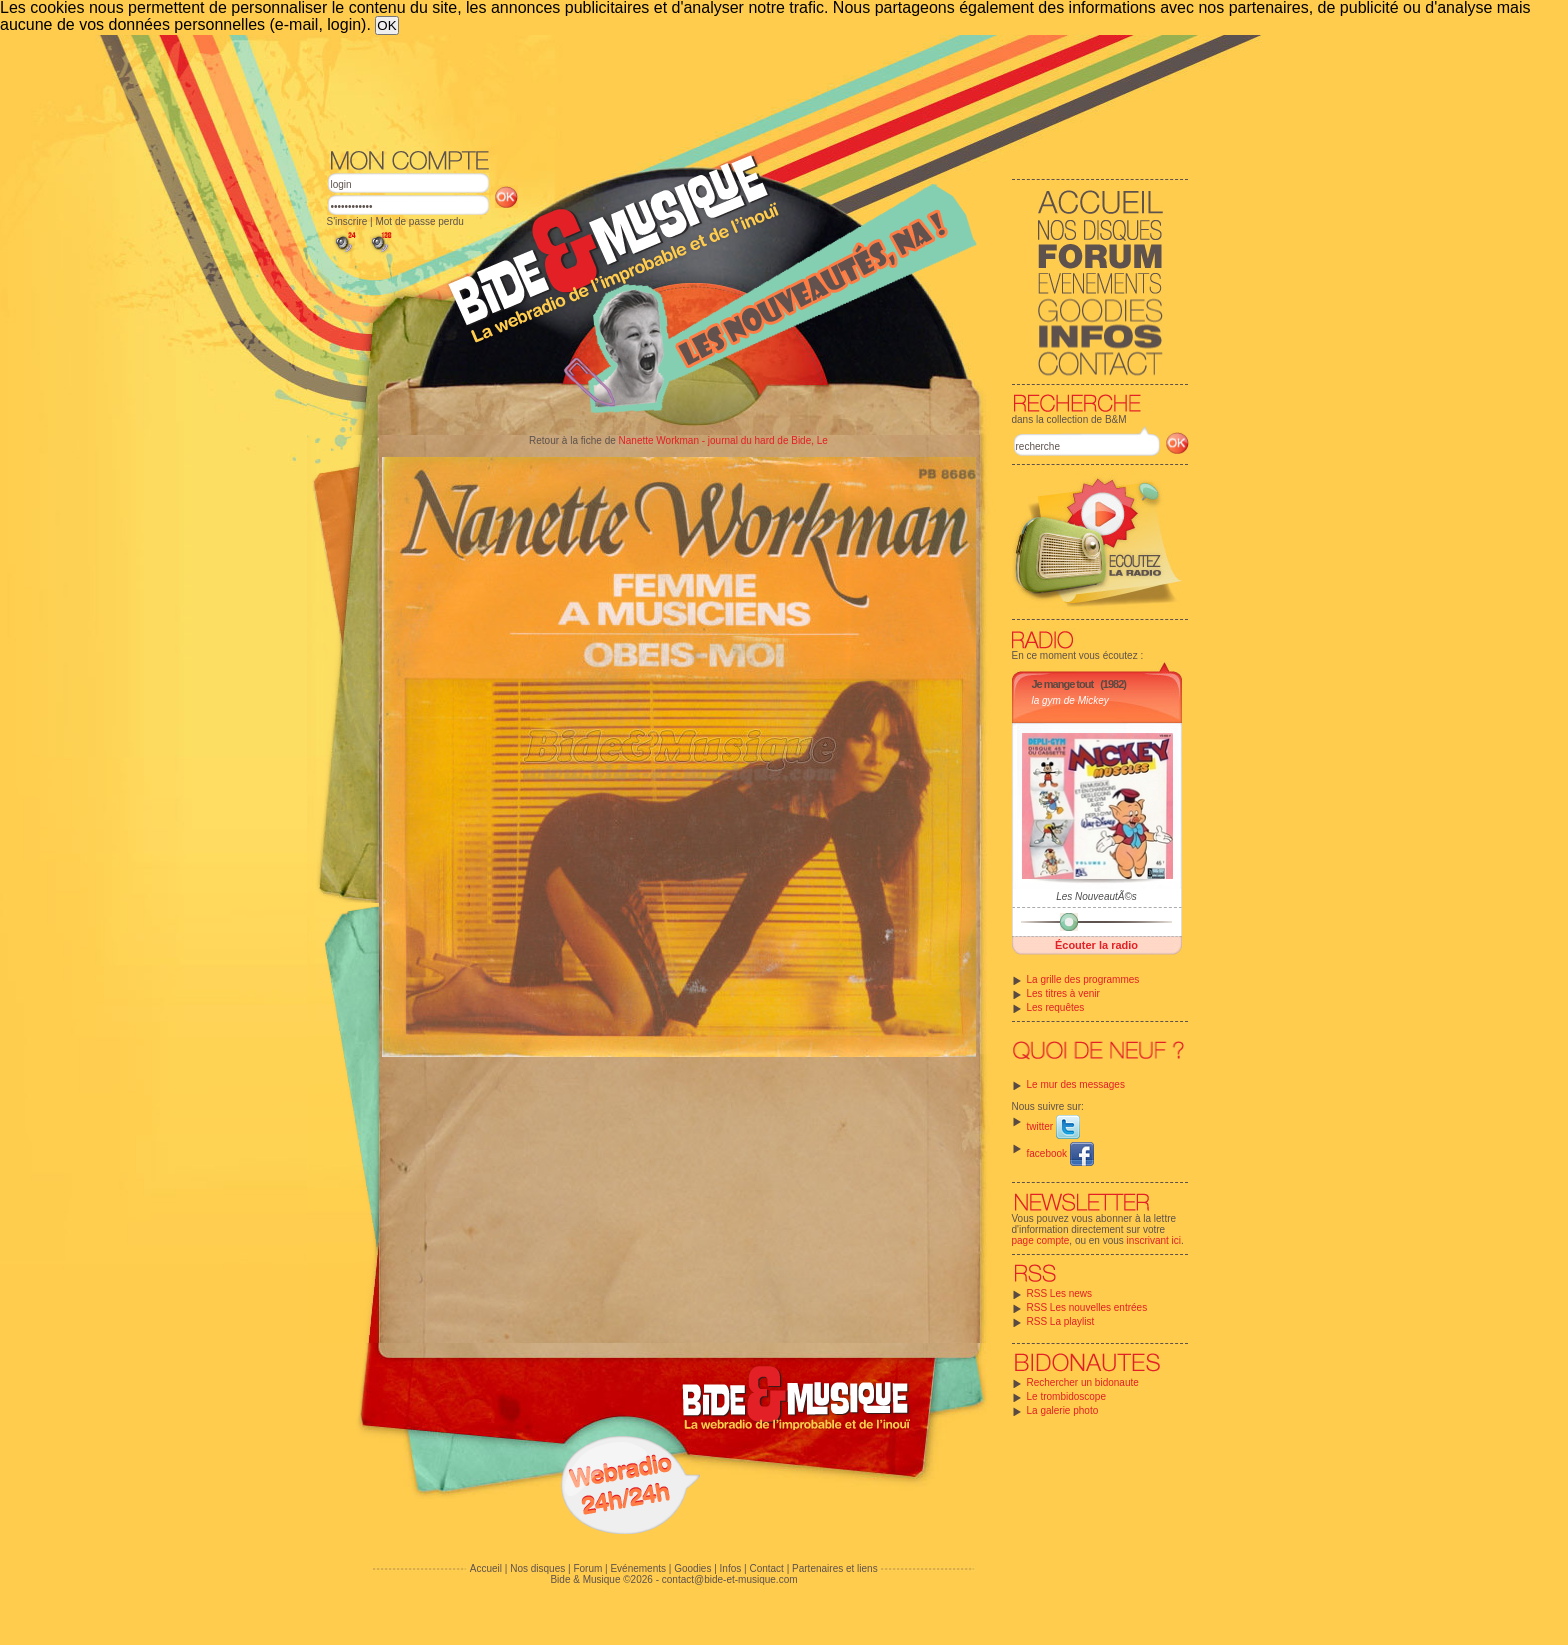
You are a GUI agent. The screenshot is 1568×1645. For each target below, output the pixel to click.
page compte (1041, 1240)
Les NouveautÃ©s (1096, 896)
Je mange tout (1063, 684)
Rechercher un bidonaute (1083, 1382)
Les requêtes (1056, 1007)
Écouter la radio (1096, 945)
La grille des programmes (1083, 979)
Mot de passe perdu (419, 221)
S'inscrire (347, 221)
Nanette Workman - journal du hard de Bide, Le (723, 440)
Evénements (638, 1568)
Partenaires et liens (835, 1568)
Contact (766, 1568)
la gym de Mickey (1070, 700)
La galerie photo (1063, 1410)
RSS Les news (1060, 1293)
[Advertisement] (758, 90)
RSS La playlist (1061, 1321)
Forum (587, 1568)
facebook (1060, 1153)
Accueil (486, 1568)
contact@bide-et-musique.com (730, 1579)
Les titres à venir (1063, 993)
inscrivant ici (1154, 1240)
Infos (731, 1568)
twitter (1053, 1126)
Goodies (692, 1568)
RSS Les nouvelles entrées (1087, 1307)
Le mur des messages (1076, 1084)
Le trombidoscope (1067, 1396)
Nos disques (537, 1568)
